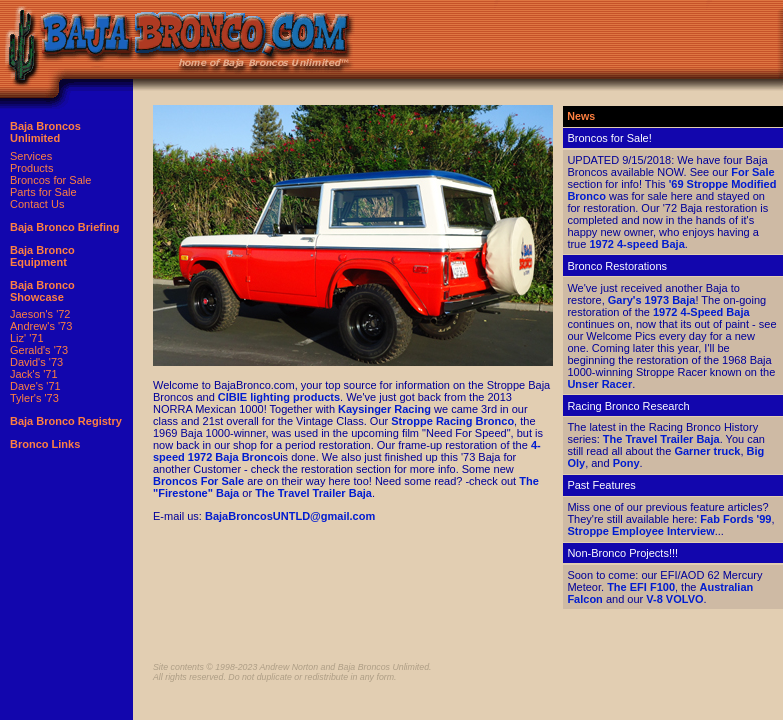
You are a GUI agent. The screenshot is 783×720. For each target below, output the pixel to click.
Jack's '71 (34, 374)
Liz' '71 (27, 338)
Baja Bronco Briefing (64, 227)
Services (31, 156)
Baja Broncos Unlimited (45, 132)
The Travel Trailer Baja (313, 493)
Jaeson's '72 (40, 314)
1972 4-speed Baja (636, 244)
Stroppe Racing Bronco (452, 421)
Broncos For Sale (198, 481)
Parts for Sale (43, 192)
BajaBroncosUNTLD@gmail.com (290, 516)
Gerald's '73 (39, 350)
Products (31, 168)
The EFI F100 (641, 587)
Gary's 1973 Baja (652, 300)
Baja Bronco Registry (66, 421)
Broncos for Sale (50, 180)
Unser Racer (599, 384)
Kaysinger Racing (384, 409)
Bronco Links (45, 444)
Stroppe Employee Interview (640, 531)
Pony (626, 463)
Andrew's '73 (41, 326)
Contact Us (37, 204)
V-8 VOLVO (674, 599)
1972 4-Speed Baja (701, 312)
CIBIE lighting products (279, 397)
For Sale (752, 172)
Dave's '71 (35, 386)
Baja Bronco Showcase (42, 291)
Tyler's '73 (34, 398)
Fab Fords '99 (735, 519)
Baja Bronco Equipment (42, 256)
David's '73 (36, 362)
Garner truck (707, 451)
